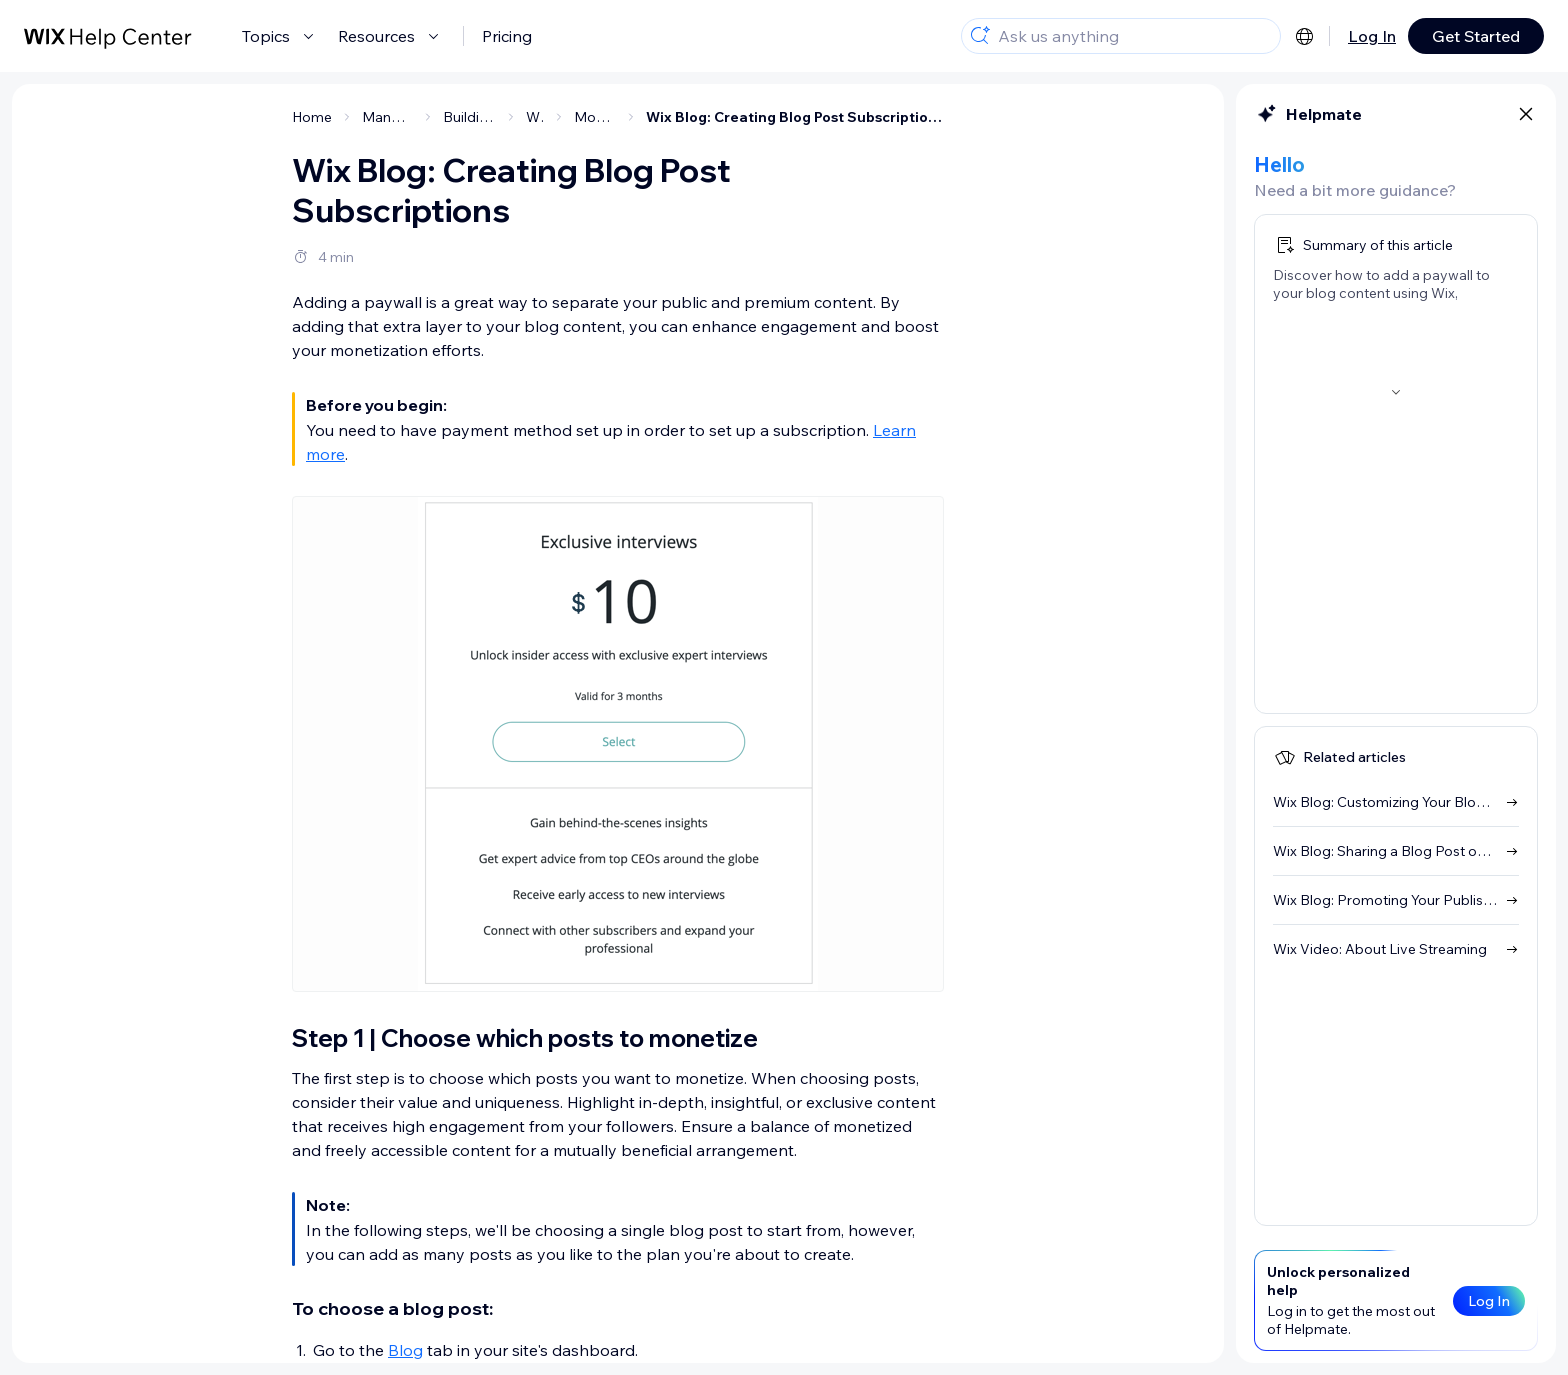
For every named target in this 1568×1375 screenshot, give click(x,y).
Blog (405, 1350)
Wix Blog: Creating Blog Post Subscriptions (795, 117)
